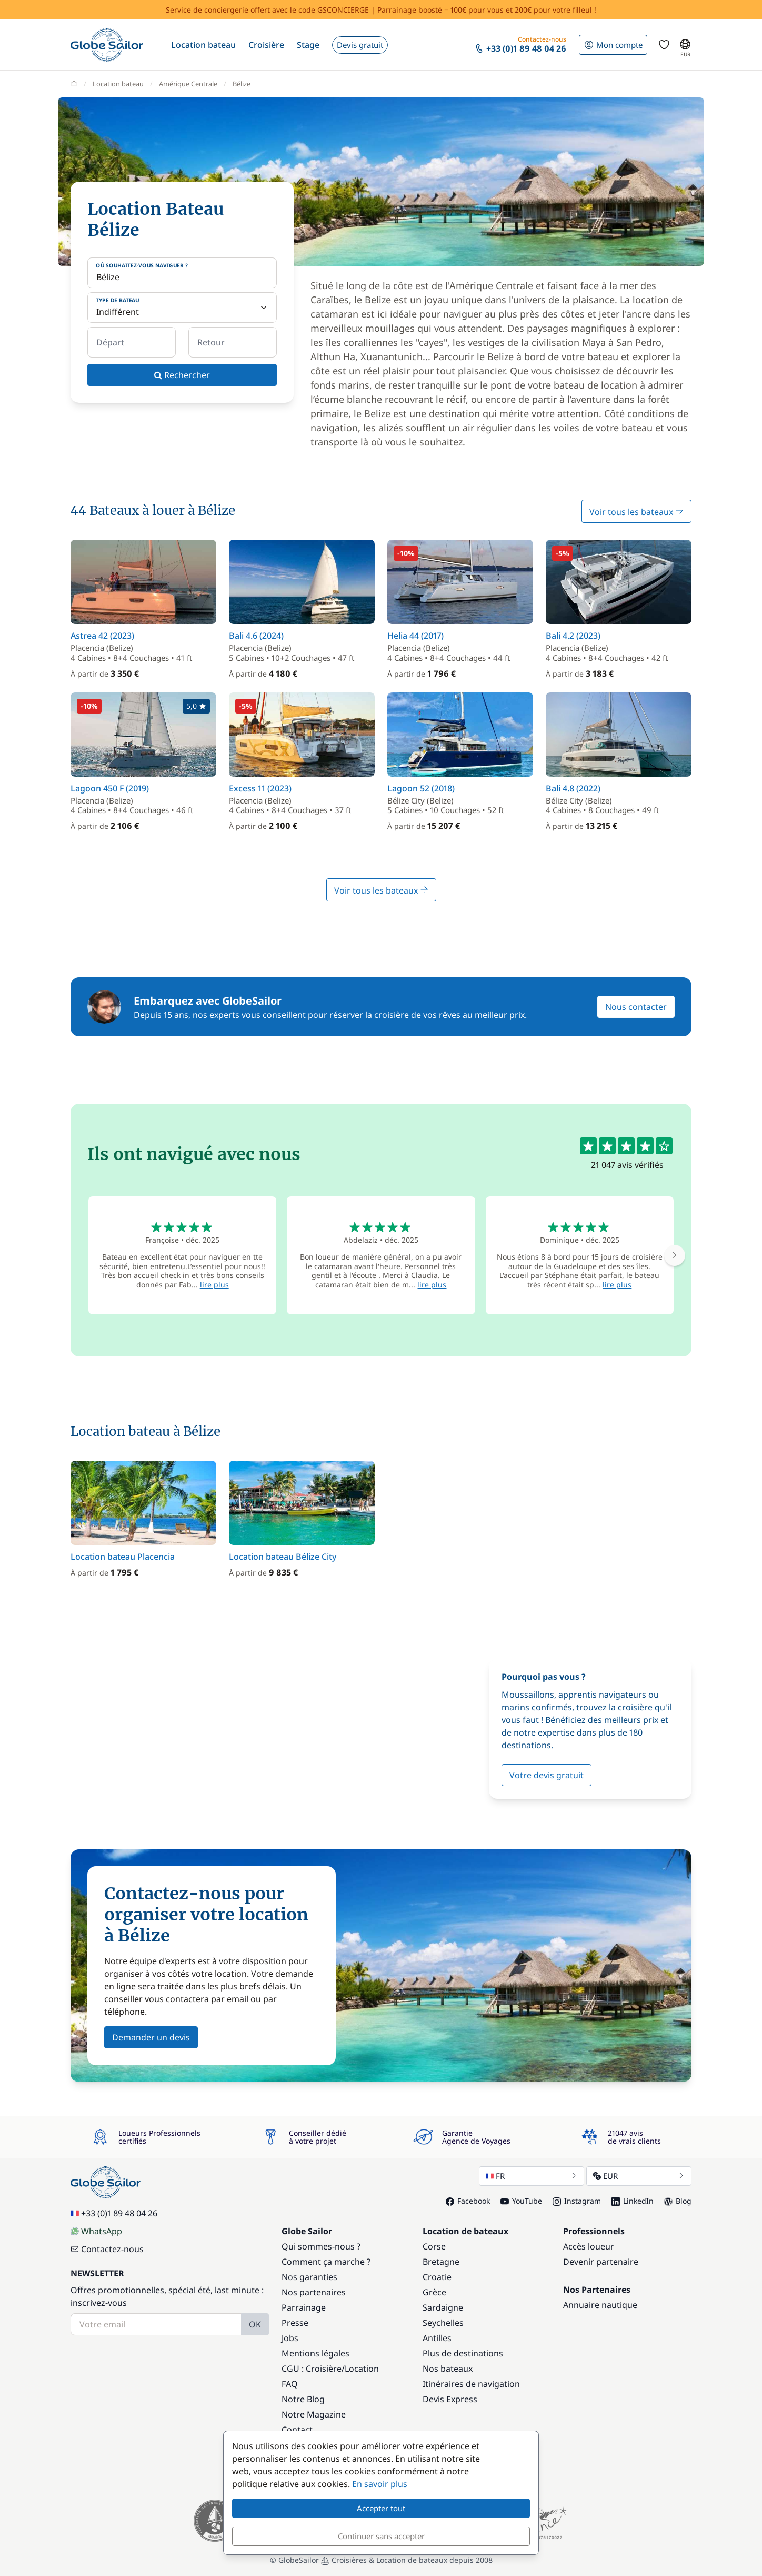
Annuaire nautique (600, 2305)
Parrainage (304, 2307)
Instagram (577, 2201)
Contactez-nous (107, 2249)
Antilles (437, 2338)
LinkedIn (632, 2201)
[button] (203, 44)
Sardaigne (443, 2307)
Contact (297, 2429)
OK (255, 2324)
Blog (677, 2201)
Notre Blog (303, 2399)
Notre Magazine (314, 2414)
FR (531, 2176)
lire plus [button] (214, 1285)
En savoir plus (379, 2484)
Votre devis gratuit (546, 1775)
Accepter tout (381, 2508)
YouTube (521, 2201)
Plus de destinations (463, 2353)
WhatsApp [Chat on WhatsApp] (96, 2231)
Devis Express (450, 2399)
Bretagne (441, 2261)
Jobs (290, 2338)
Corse (434, 2246)
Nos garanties (309, 2277)
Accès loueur (588, 2246)
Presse (295, 2323)
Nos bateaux (448, 2368)
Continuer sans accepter (381, 2536)
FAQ (290, 2384)
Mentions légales (315, 2353)
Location (362, 2368)
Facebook (468, 2201)
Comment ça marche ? (326, 2261)
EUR (639, 2176)
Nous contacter (636, 1007)
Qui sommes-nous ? (321, 2246)
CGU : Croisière (312, 2368)
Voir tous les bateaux (636, 512)
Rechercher (182, 375)
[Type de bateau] (182, 307)
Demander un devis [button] (151, 2037)
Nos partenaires (314, 2292)
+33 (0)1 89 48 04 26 (114, 2213)
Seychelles (443, 2323)
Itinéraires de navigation (471, 2384)
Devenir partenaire (600, 2261)
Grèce (434, 2292)
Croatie (437, 2277)
